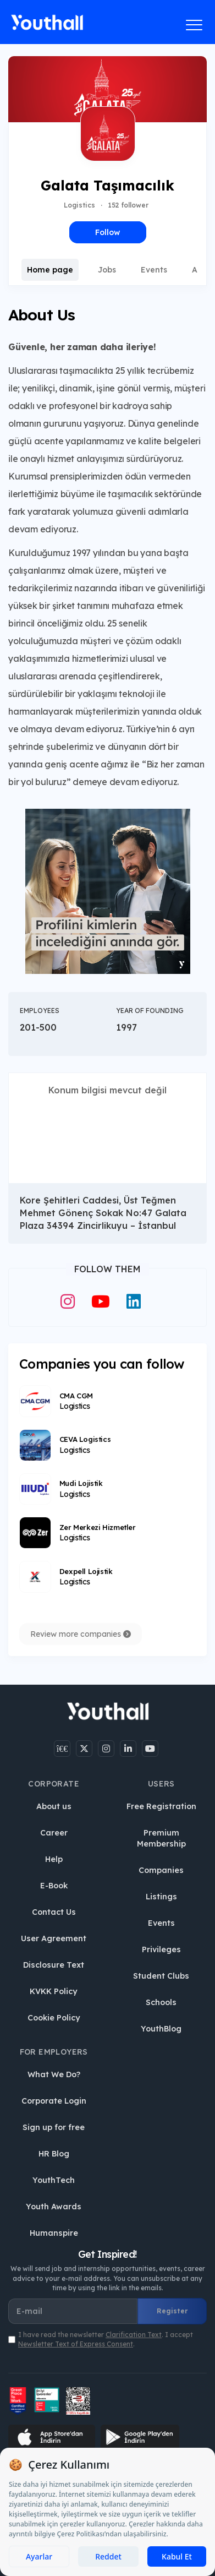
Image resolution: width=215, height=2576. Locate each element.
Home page (50, 270)
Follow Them (107, 1269)
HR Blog (53, 2154)
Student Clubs (161, 1976)
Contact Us (54, 1912)
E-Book (54, 1886)
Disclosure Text (53, 1965)
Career (54, 1833)
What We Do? (53, 2074)
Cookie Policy (53, 2018)
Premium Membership (161, 1838)
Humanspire (54, 2233)
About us (53, 1806)
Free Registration (161, 1806)
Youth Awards (53, 2207)
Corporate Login (53, 2101)
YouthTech (53, 2180)
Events (154, 270)
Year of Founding (150, 1010)
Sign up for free (54, 2127)
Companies (161, 1870)
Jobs (107, 270)
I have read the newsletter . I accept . (105, 2339)
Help (54, 1859)
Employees (39, 1010)
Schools (161, 2002)
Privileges (161, 1949)
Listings (161, 1897)
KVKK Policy (54, 1991)
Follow (107, 232)
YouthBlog (161, 2029)
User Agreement (53, 1938)
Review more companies (80, 1634)
